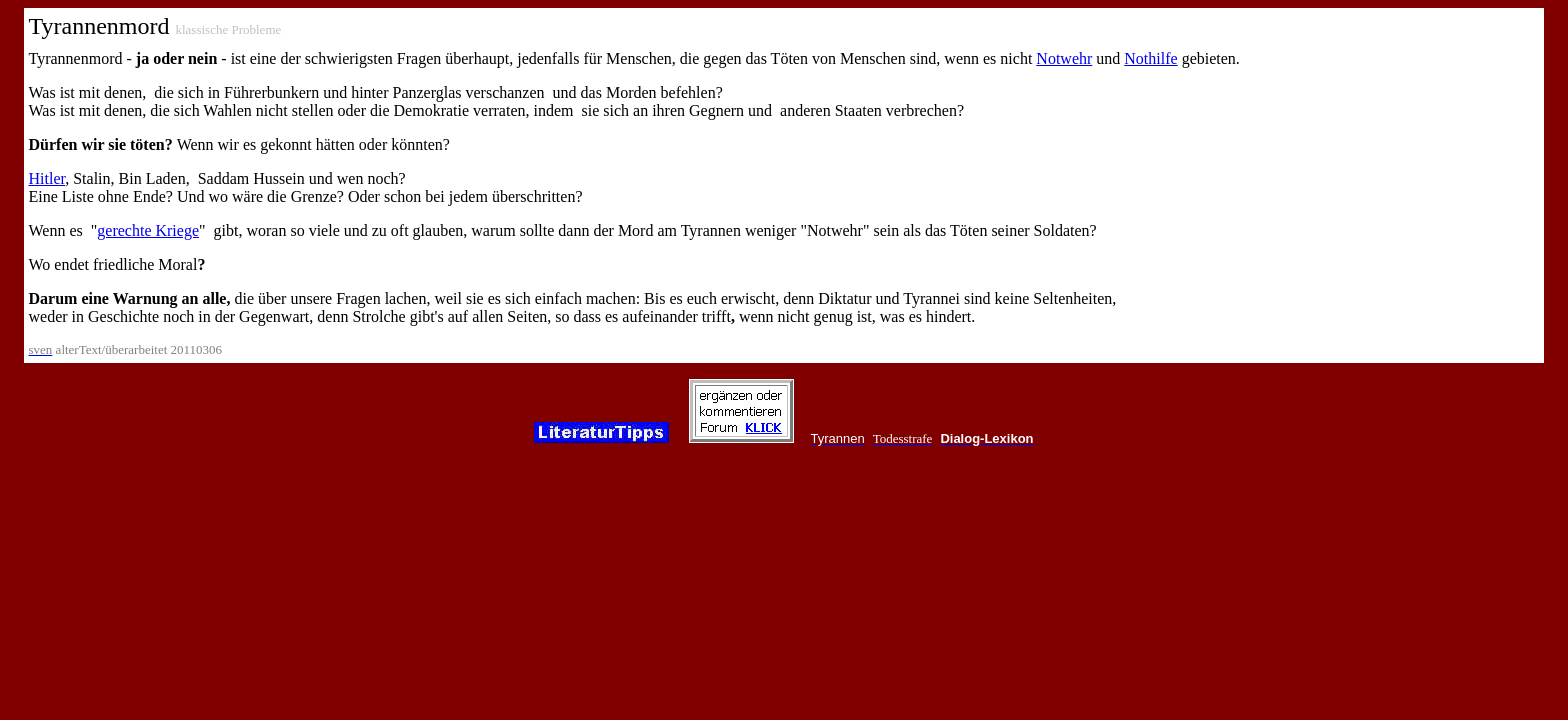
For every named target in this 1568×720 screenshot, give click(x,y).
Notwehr (1064, 58)
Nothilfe (1150, 58)
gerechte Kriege (148, 230)
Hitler (47, 178)
